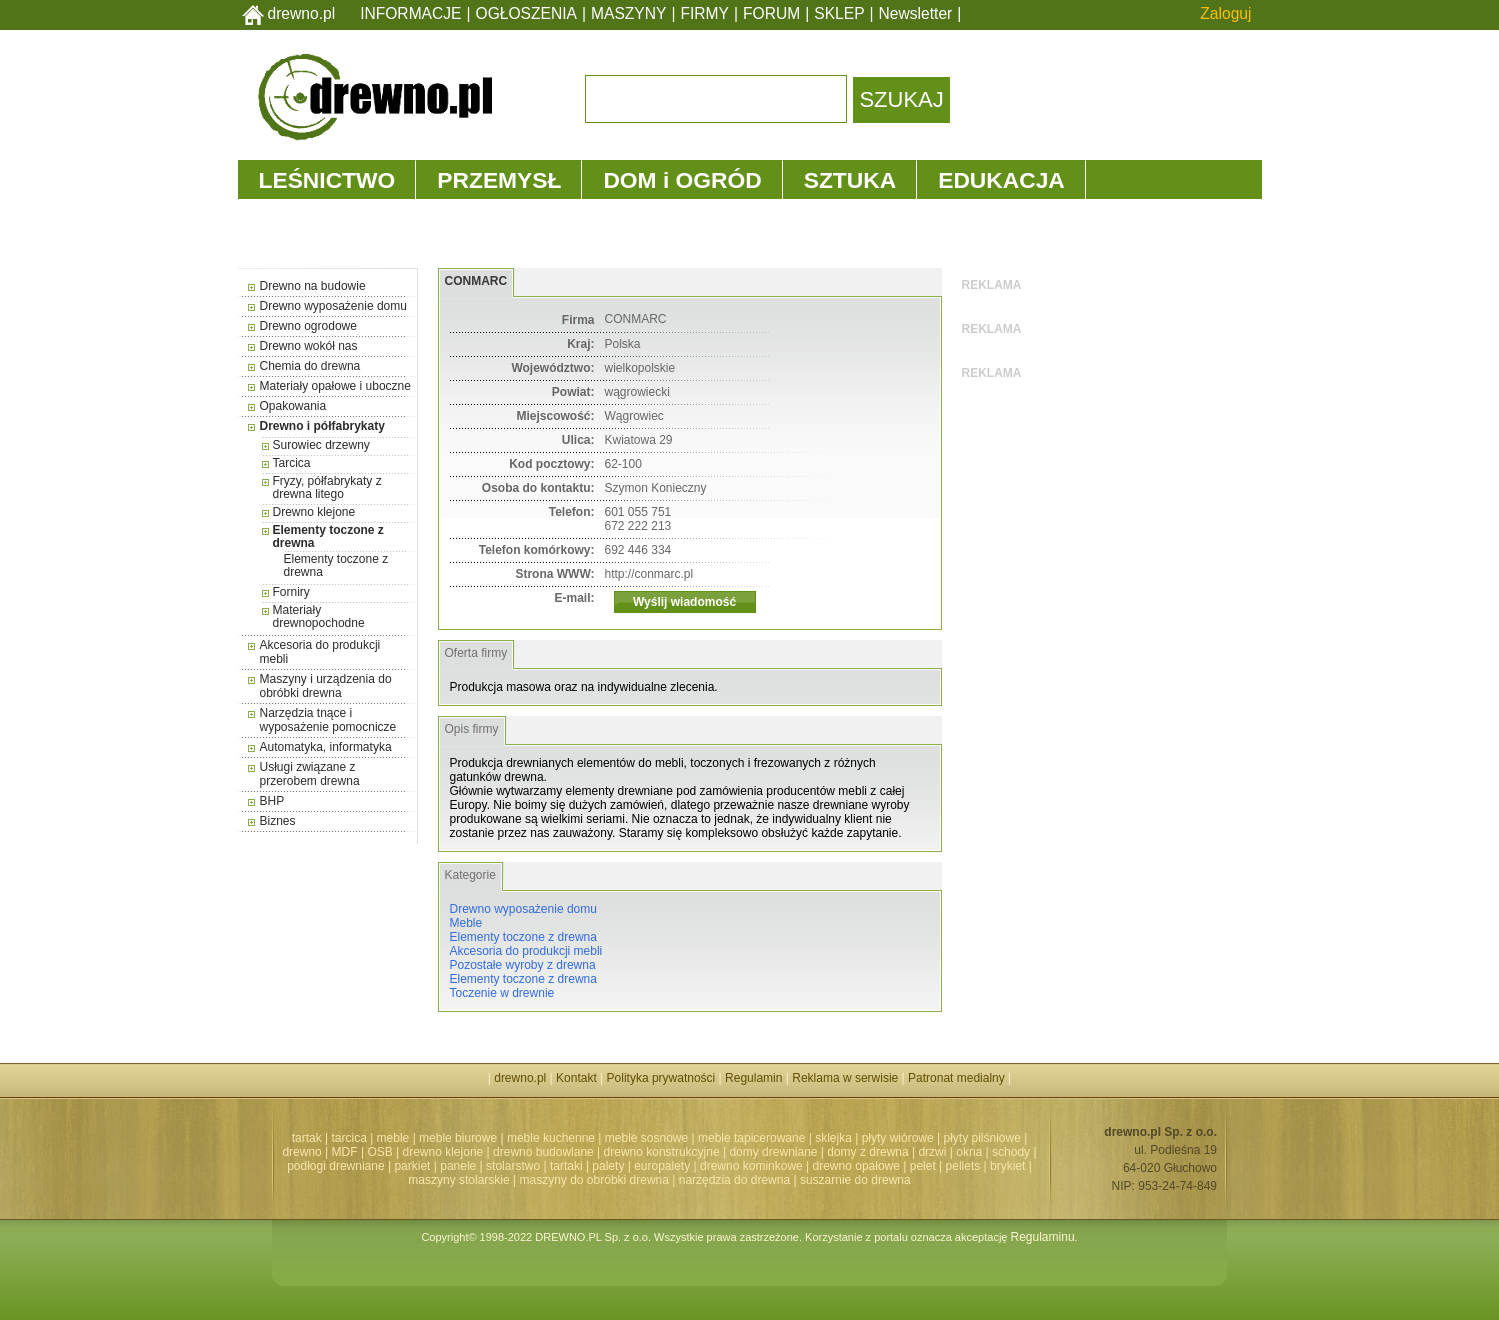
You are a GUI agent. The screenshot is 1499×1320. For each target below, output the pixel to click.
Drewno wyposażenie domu (333, 306)
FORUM (771, 13)
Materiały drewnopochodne (319, 616)
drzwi (932, 1152)
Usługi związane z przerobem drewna (310, 774)
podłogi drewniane (335, 1166)
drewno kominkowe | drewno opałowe (800, 1166)
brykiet (1007, 1166)
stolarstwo (513, 1166)
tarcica (348, 1138)
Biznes (278, 821)
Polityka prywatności (661, 1078)
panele (458, 1166)
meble (393, 1138)
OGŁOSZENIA (526, 13)
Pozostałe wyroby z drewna (523, 965)
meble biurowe (458, 1138)
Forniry (291, 592)
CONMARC (476, 281)
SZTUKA (850, 180)
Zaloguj (1225, 13)
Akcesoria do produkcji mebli (526, 951)
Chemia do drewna (310, 366)
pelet (923, 1166)
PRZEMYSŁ (499, 180)
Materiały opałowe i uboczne (335, 386)
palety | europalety (641, 1166)
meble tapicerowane (751, 1138)
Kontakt (576, 1078)
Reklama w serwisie (845, 1078)
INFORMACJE (410, 13)
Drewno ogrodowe (308, 326)
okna (969, 1152)
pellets (963, 1166)
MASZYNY (628, 13)
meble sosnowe (646, 1138)
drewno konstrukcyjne (662, 1152)
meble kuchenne (551, 1138)
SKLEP (839, 13)
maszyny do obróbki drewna (594, 1180)
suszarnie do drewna (855, 1180)
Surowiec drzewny (321, 445)
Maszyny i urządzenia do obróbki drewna (326, 686)
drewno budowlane (543, 1152)
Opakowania (293, 406)
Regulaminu (1043, 1237)
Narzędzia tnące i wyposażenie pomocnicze (328, 720)
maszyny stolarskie (458, 1180)
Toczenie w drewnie (502, 993)
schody (1011, 1152)
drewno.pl (302, 13)
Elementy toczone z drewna (328, 536)
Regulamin (753, 1078)
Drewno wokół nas (309, 346)
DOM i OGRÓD (682, 180)
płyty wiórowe (898, 1138)
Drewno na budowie (313, 286)
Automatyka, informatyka (326, 747)
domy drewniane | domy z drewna (818, 1152)
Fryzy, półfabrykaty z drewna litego (327, 487)
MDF (345, 1152)
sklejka (833, 1138)
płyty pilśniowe (982, 1138)
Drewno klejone (314, 512)
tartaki (566, 1166)
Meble (466, 923)
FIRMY (704, 13)
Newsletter (916, 13)
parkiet (412, 1166)
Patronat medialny (956, 1078)
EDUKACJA (1001, 180)
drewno (301, 1152)
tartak (307, 1138)
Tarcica (292, 463)
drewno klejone (443, 1152)
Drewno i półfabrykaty (322, 426)
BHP (272, 801)
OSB (379, 1152)
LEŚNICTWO (327, 180)
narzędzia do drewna (734, 1180)
